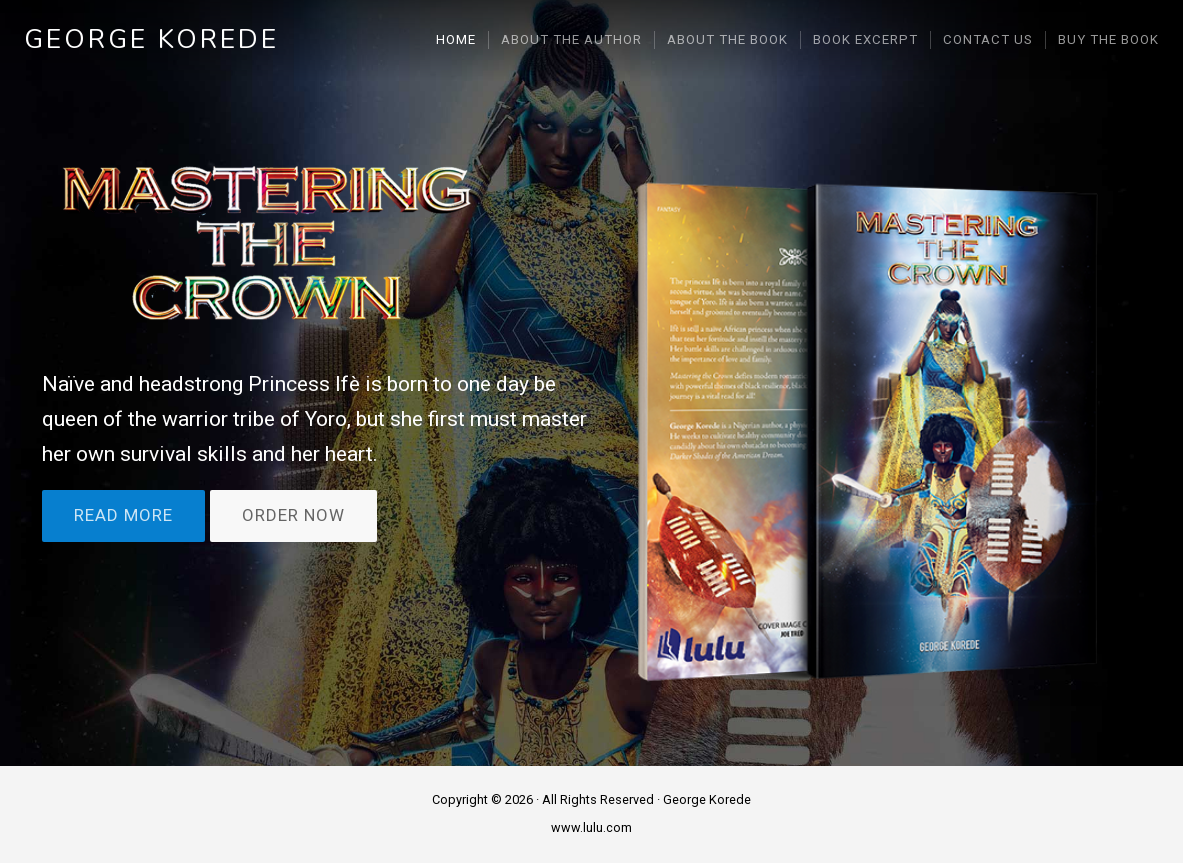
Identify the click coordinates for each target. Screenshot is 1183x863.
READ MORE (123, 516)
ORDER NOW (293, 516)
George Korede (151, 40)
